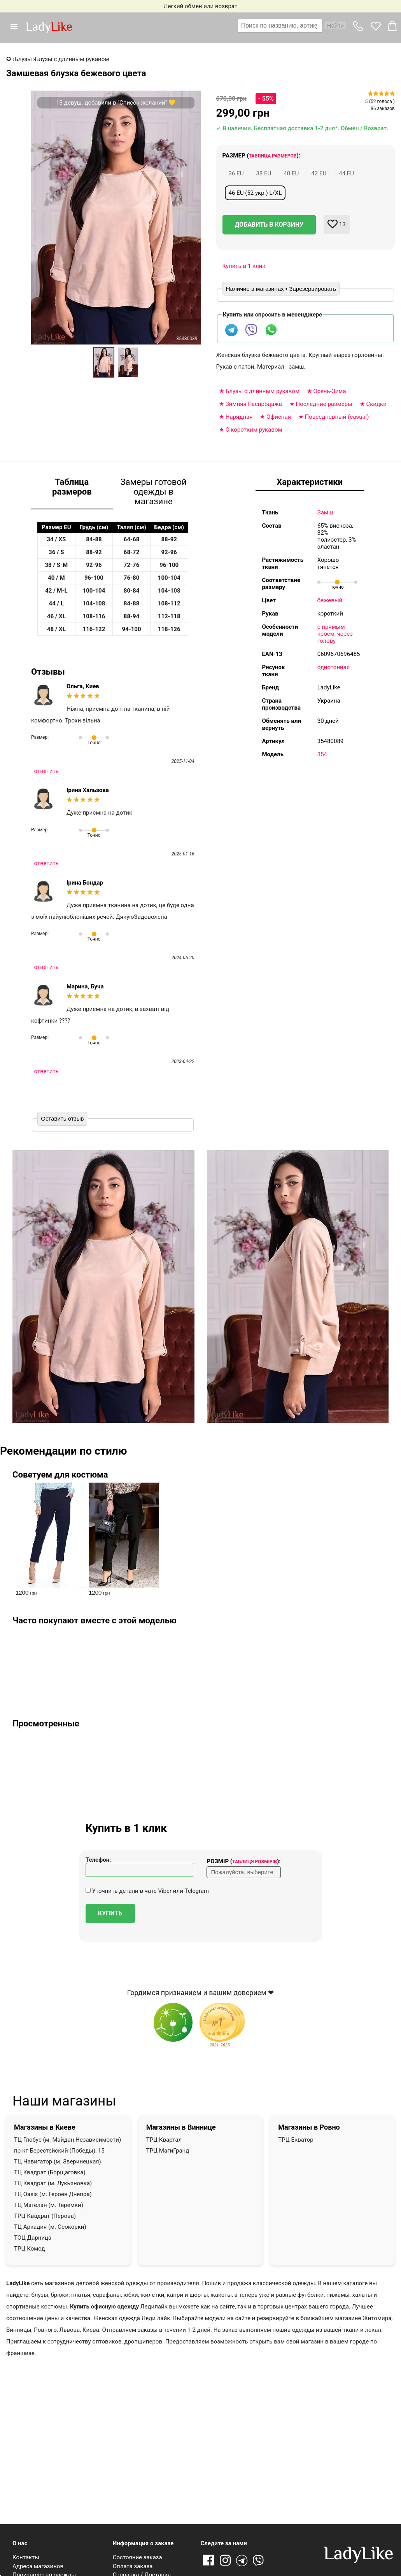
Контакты (25, 2557)
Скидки (376, 403)
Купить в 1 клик (244, 265)
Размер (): (261, 155)
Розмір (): (243, 1861)
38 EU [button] (263, 173)
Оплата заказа (133, 2566)
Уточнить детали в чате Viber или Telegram (147, 1890)
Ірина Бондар (85, 882)
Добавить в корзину (269, 224)
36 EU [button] (236, 173)
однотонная (333, 667)
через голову (335, 637)
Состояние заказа (137, 2557)
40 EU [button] (291, 173)
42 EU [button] (318, 173)
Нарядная (239, 416)
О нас (19, 2543)
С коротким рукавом (254, 429)
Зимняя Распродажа (254, 403)
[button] (17, 26)
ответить (46, 771)
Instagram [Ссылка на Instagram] (225, 2561)
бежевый (330, 600)
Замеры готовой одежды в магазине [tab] (153, 491)
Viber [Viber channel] (259, 2561)
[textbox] (280, 26)
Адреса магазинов (37, 2566)
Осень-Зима (329, 391)
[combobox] (292, 26)
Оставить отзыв (62, 1118)
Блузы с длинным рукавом (262, 391)
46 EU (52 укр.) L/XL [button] (255, 192)
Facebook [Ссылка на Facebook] (208, 2561)
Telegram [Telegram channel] (242, 2561)
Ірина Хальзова (88, 790)
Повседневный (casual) (337, 416)
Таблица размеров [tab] (72, 487)
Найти (335, 25)
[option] (104, 362)
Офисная (278, 416)
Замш (325, 512)
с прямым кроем (331, 630)
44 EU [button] (346, 173)
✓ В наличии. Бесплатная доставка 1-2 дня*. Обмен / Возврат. (302, 128)
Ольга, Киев (83, 686)
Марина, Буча (85, 986)
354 (322, 754)
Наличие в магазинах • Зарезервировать (281, 288)
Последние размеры (324, 403)
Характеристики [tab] (310, 482)
